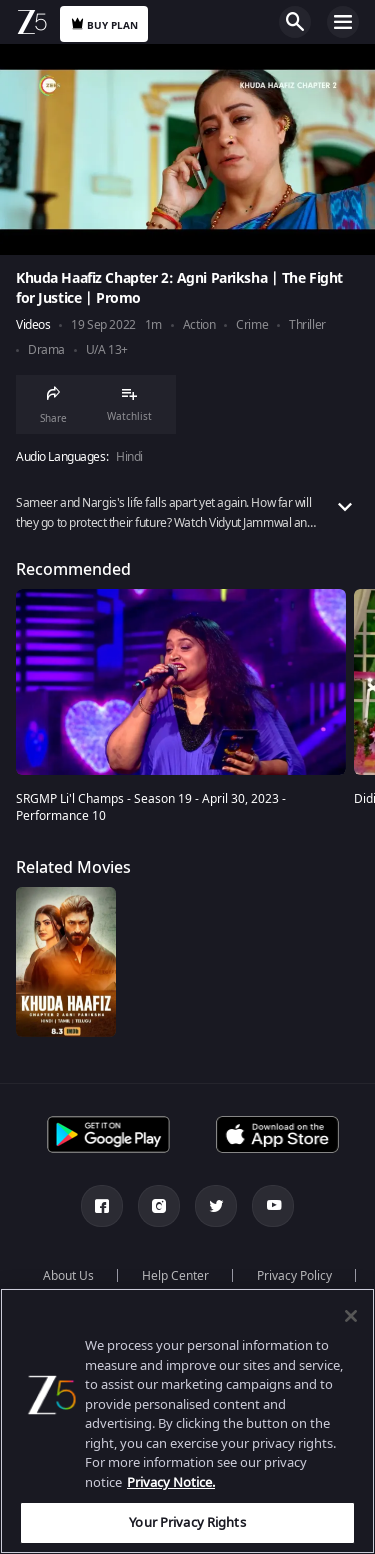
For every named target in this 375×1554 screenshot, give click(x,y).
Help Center (175, 1276)
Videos (33, 325)
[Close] (351, 1316)
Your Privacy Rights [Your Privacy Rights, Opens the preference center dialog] (187, 1522)
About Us (68, 1276)
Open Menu (343, 22)
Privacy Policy (294, 1276)
